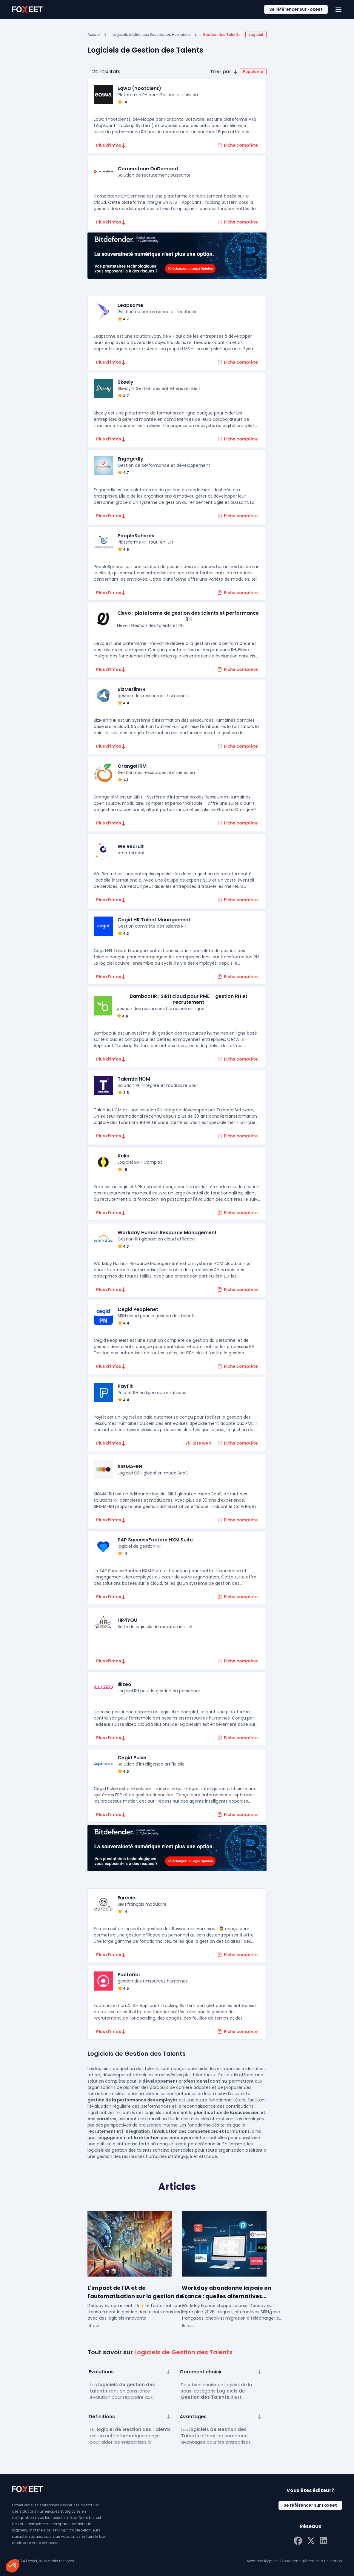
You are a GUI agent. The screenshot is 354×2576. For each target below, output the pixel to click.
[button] (238, 71)
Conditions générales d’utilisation (311, 2560)
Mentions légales (262, 2560)
